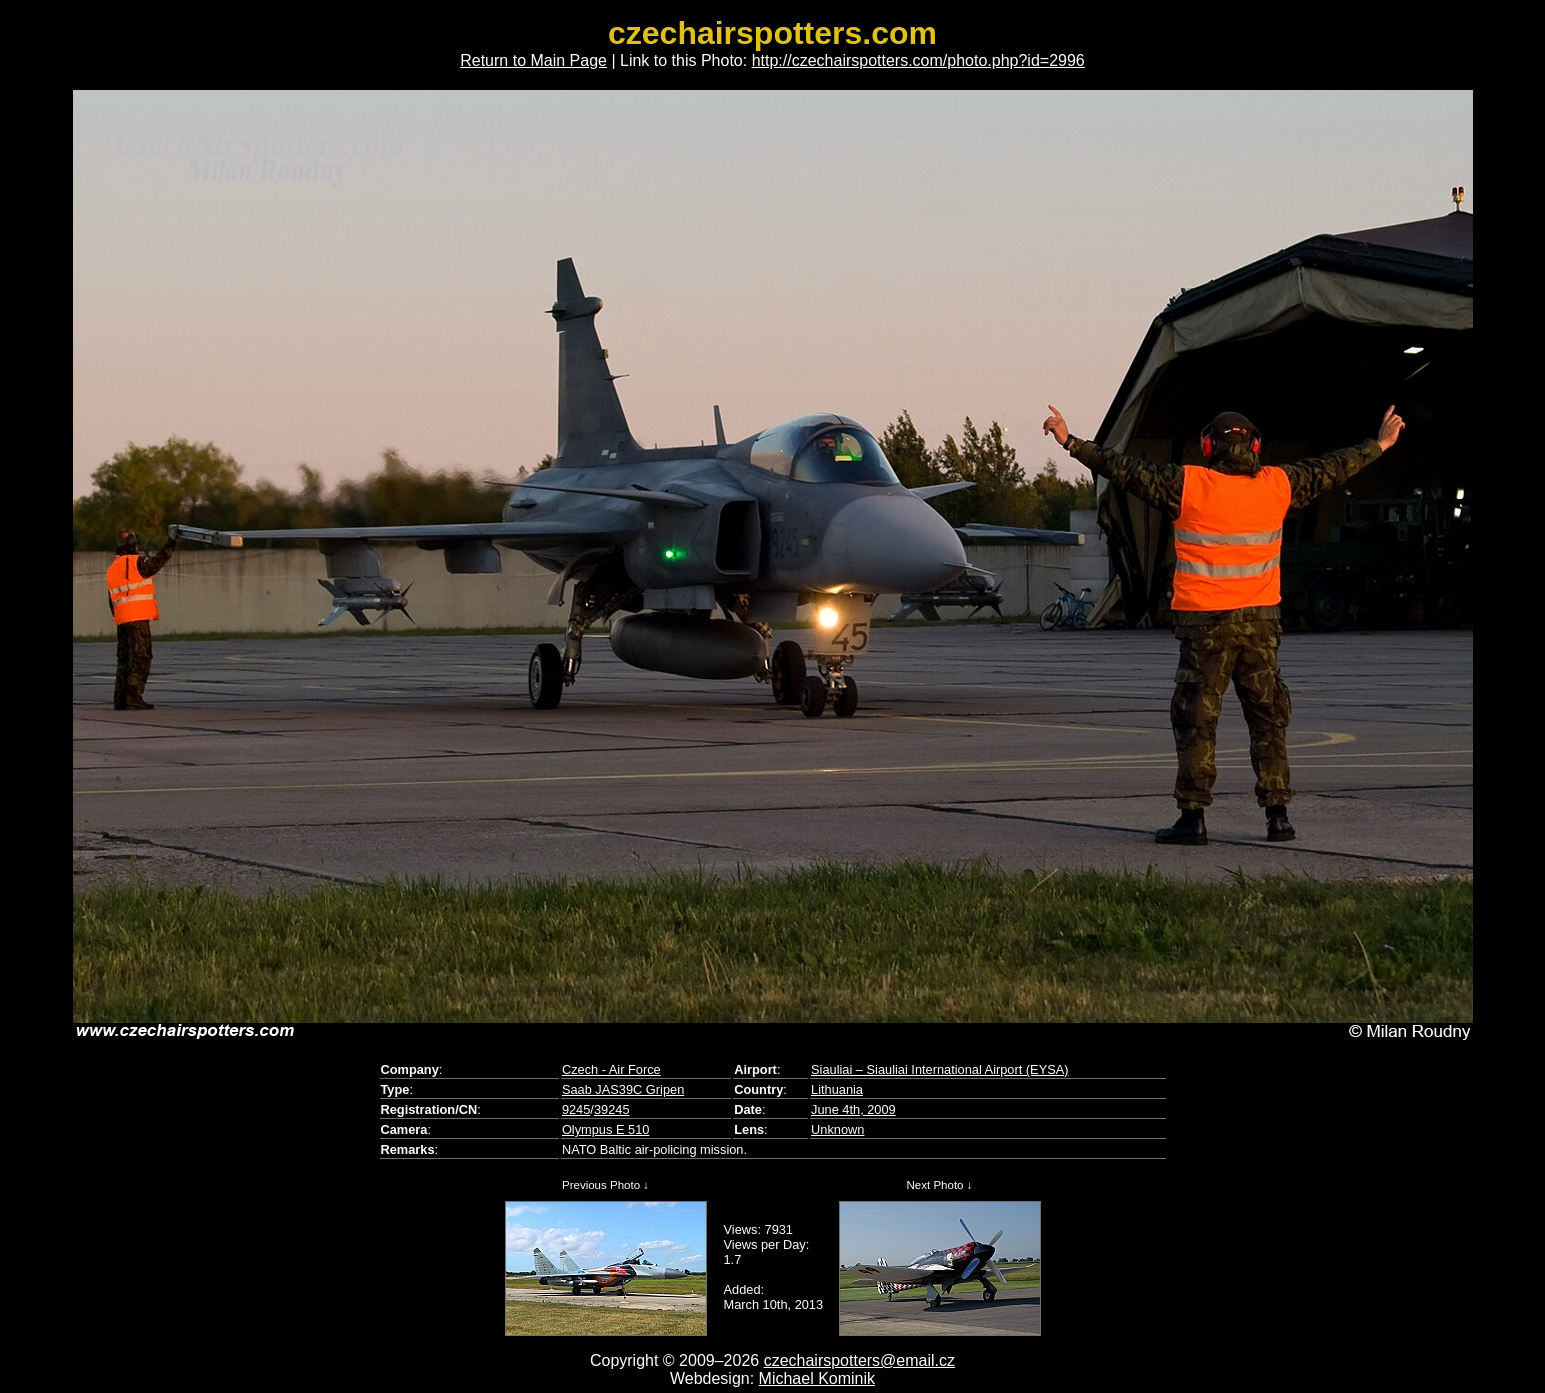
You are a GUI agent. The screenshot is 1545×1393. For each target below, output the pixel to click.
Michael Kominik (817, 1378)
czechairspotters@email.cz (859, 1360)
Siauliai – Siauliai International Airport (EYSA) (940, 1069)
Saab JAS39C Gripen (623, 1089)
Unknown (837, 1129)
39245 (612, 1109)
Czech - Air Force (611, 1069)
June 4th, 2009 (853, 1109)
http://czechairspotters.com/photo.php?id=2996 (918, 60)
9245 (576, 1109)
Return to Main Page (533, 60)
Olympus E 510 (606, 1129)
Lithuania (837, 1089)
